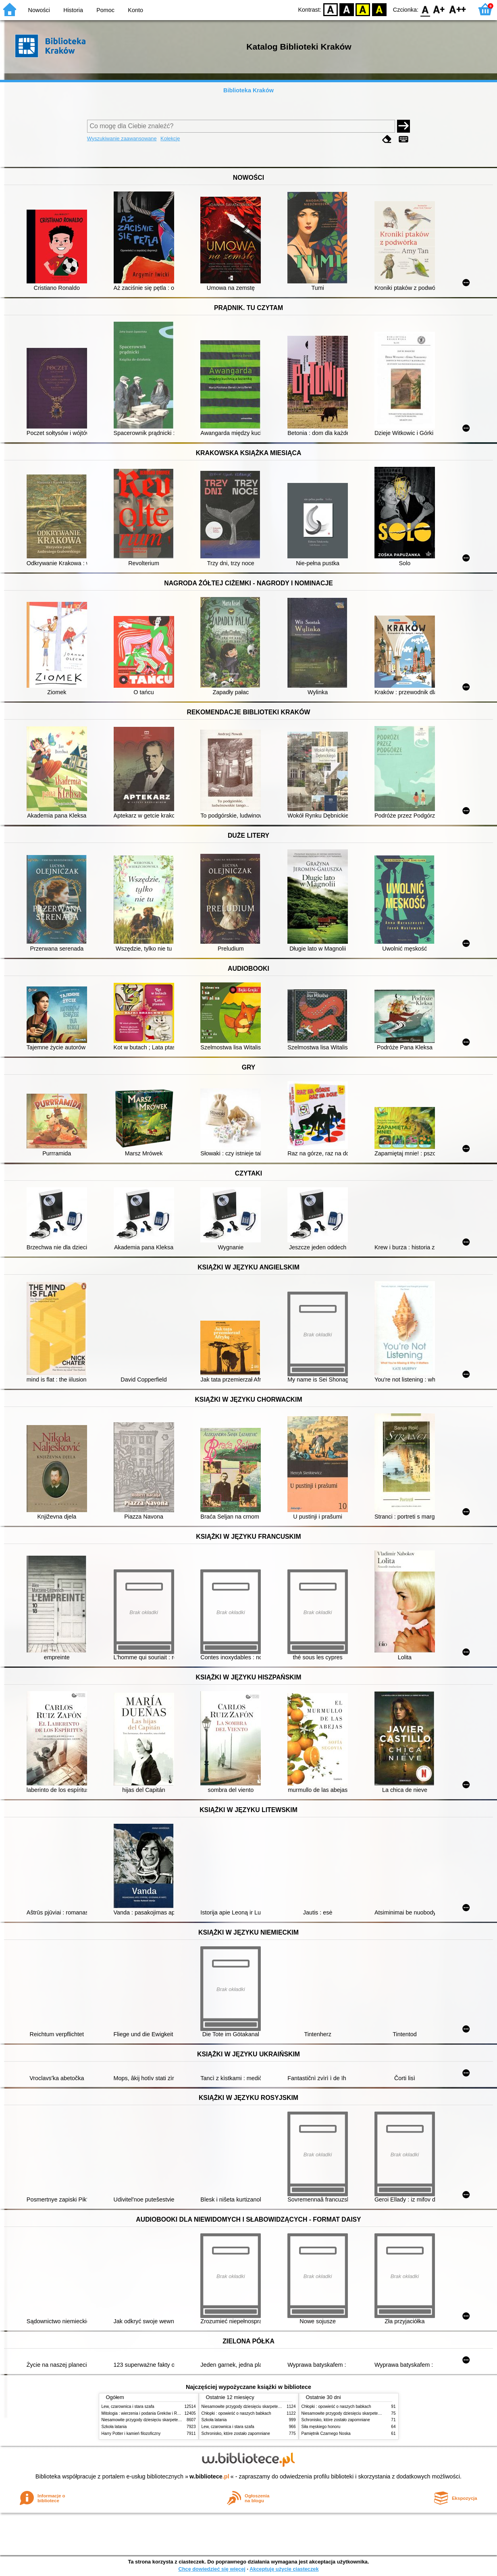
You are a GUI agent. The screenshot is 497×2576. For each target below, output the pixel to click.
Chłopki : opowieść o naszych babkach (236, 2413)
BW (346, 9)
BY (379, 9)
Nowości (39, 10)
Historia (73, 10)
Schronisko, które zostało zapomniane (236, 2433)
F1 (439, 9)
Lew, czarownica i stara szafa (128, 2406)
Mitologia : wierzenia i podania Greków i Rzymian (146, 2413)
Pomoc (105, 10)
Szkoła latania (114, 2426)
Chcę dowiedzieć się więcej (211, 2569)
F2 (458, 9)
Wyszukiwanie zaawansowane (122, 138)
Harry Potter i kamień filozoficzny (131, 2433)
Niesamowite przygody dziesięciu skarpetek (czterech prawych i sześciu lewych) (174, 2420)
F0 (425, 9)
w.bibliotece (209, 2476)
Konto (135, 10)
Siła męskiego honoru (321, 2426)
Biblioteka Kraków (248, 90)
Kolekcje (170, 138)
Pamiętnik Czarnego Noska (326, 2433)
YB (363, 9)
